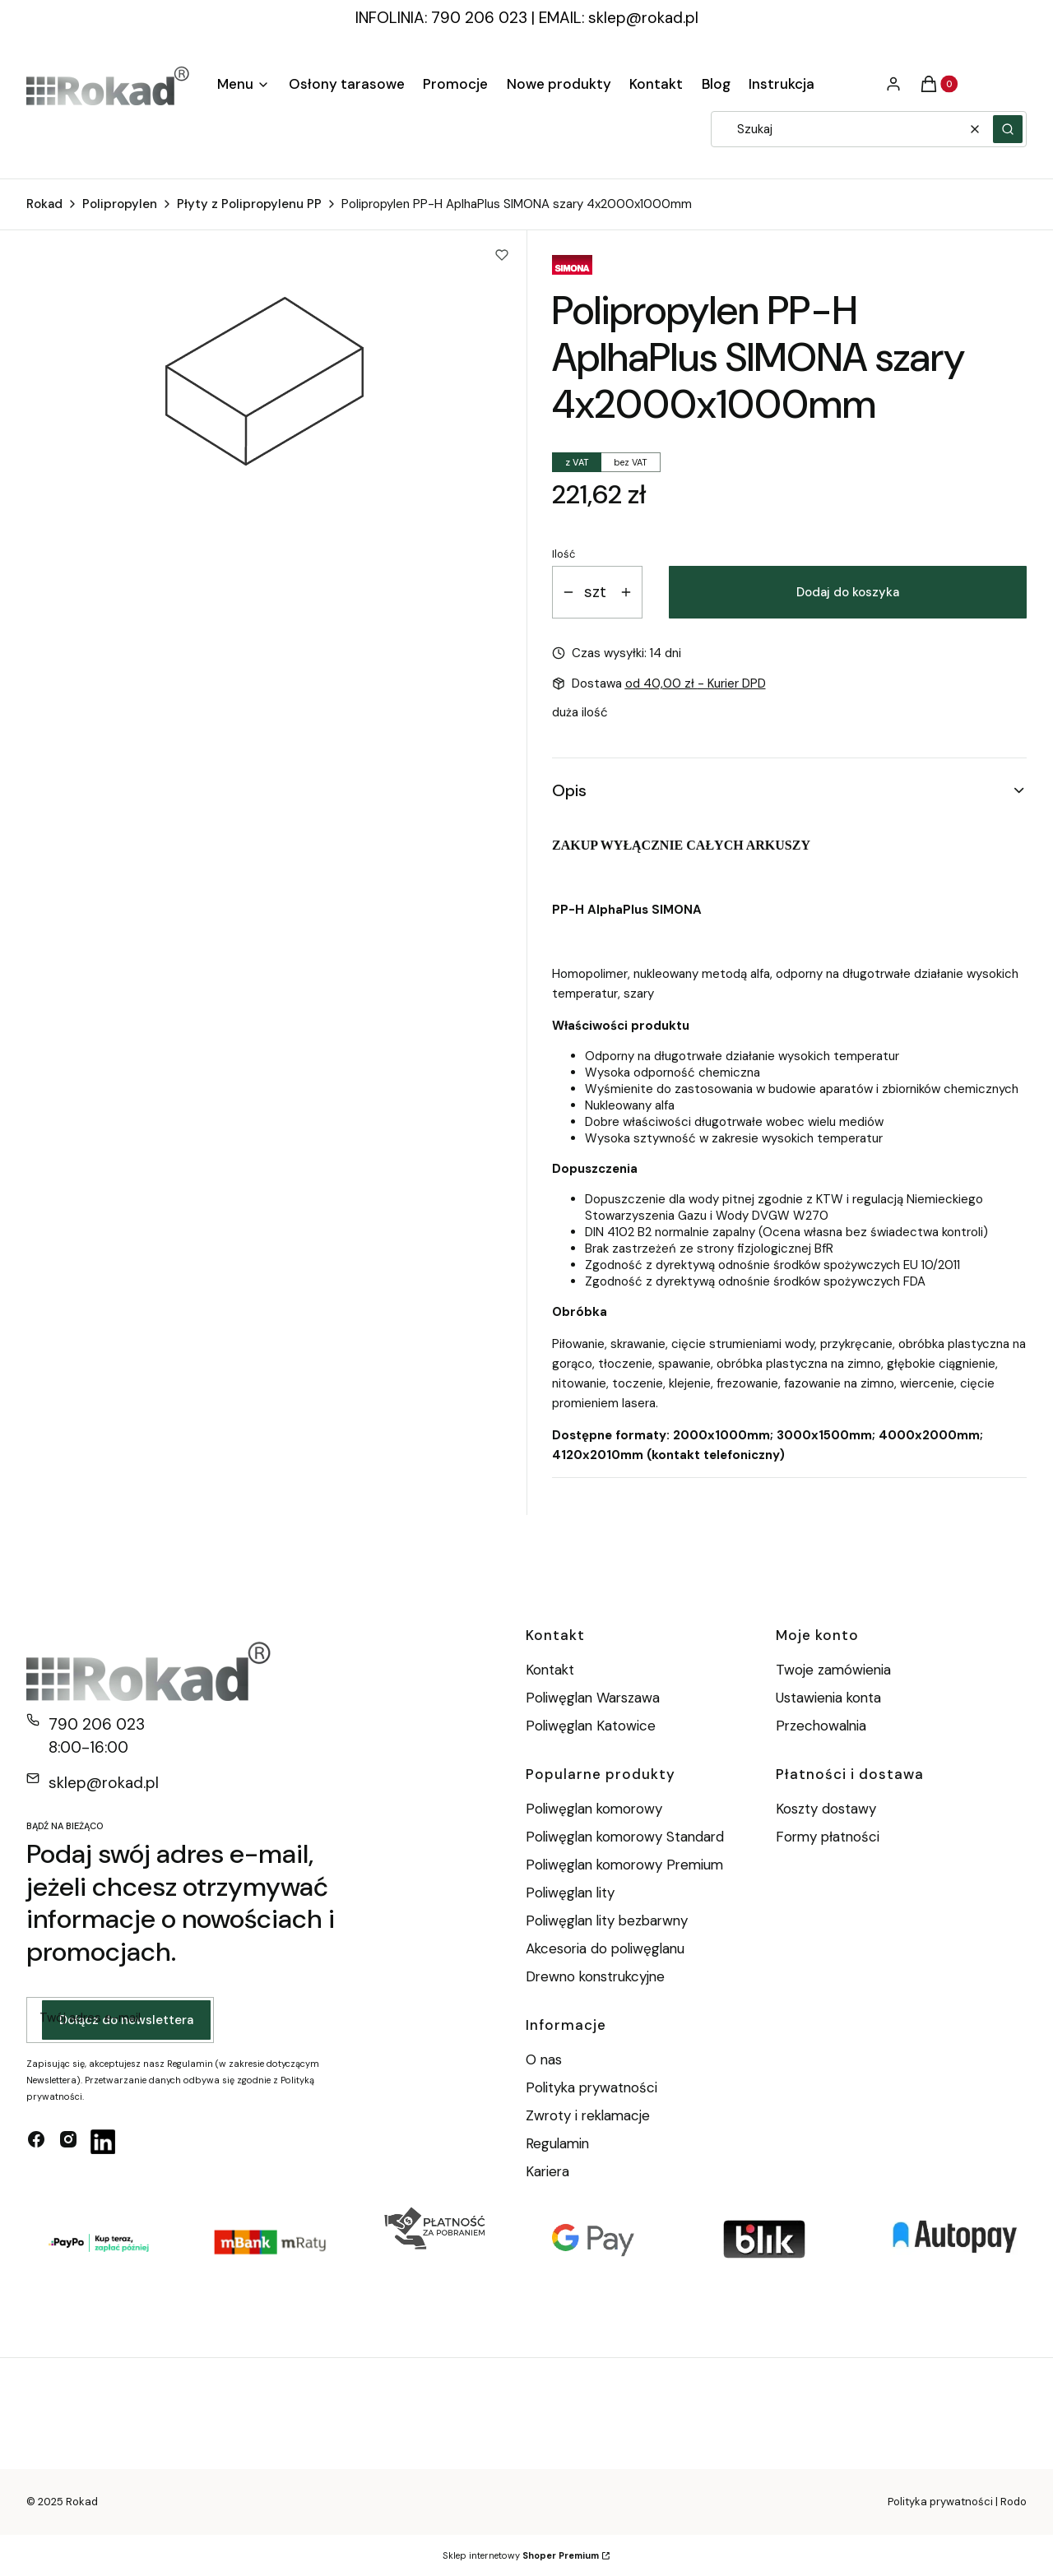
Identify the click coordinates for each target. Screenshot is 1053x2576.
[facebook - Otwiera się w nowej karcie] (36, 2141)
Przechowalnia (821, 1726)
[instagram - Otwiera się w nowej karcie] (68, 2141)
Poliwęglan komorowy (594, 1809)
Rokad (44, 204)
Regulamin (557, 2143)
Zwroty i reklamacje (588, 2115)
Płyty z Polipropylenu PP (249, 204)
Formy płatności (827, 1837)
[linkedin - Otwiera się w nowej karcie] (102, 2141)
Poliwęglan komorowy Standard (625, 1837)
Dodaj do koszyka (847, 592)
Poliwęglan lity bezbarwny (607, 1920)
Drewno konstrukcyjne (595, 1976)
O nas (544, 2059)
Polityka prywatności (591, 2087)
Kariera (547, 2171)
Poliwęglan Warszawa (593, 1698)
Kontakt (550, 1670)
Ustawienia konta (828, 1698)
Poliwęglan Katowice (591, 1726)
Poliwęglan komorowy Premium (624, 1865)
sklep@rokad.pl (643, 17)
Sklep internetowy (521, 2555)
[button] (1008, 129)
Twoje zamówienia (833, 1670)
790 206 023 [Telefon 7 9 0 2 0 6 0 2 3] (97, 1724)
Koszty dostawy (826, 1809)
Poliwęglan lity (570, 1892)
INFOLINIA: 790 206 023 (441, 17)
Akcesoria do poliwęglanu (605, 1948)
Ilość (563, 554)
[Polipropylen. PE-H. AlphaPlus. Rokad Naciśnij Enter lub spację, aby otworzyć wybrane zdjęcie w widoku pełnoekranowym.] (264, 381)
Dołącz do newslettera (126, 2020)
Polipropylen (119, 204)
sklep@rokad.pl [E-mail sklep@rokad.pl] (104, 1782)
